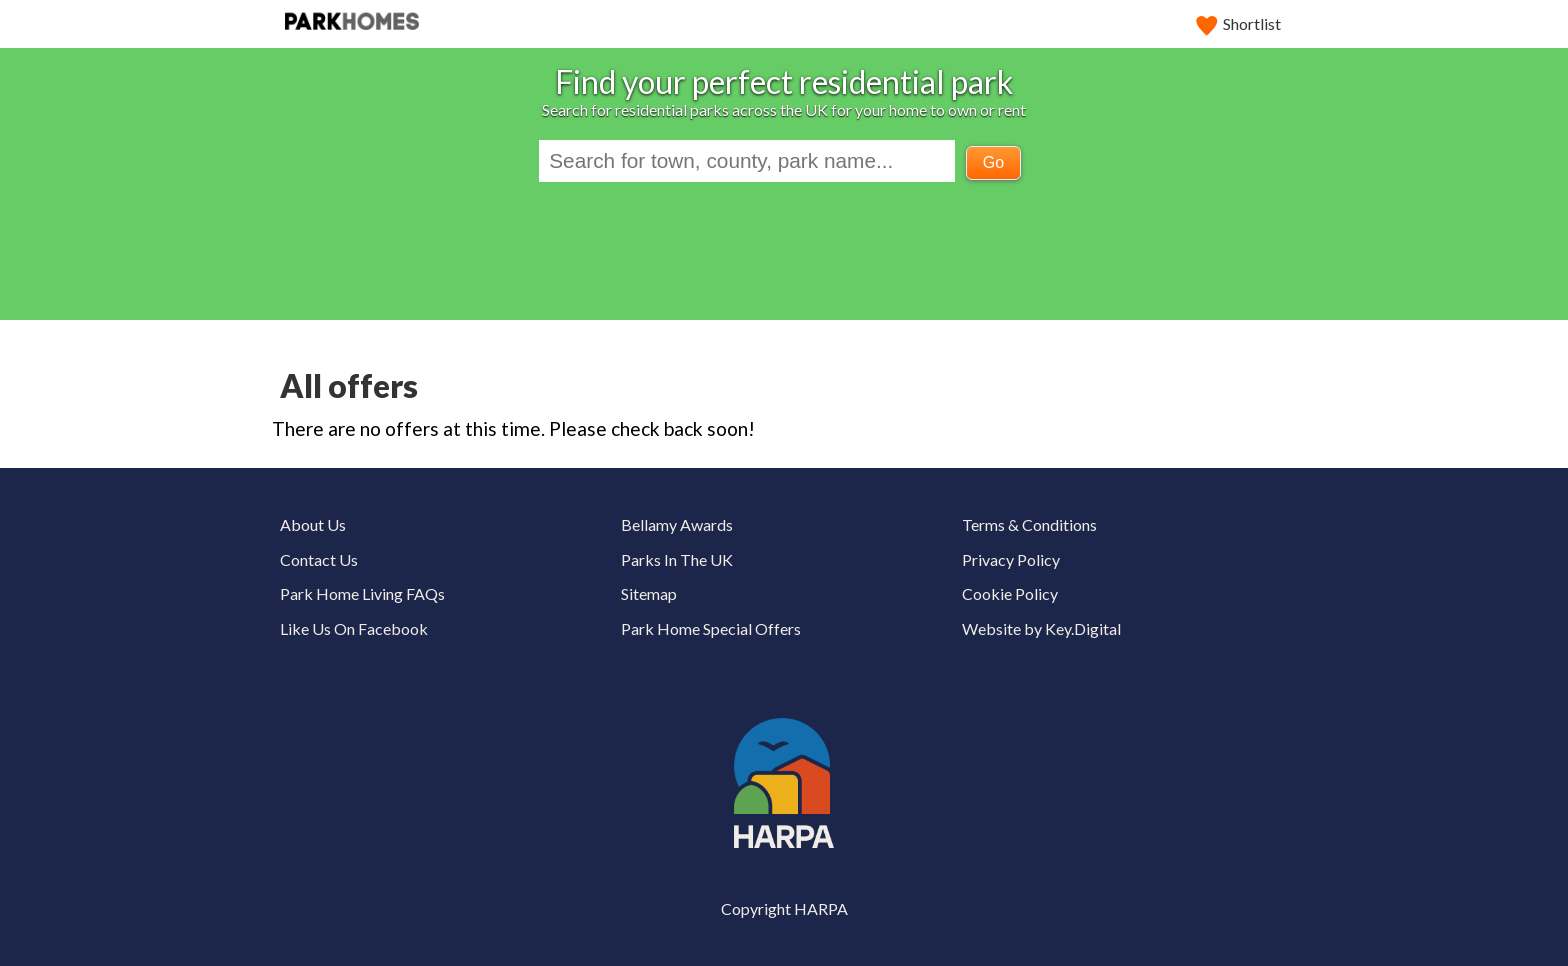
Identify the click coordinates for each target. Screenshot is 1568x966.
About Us (313, 524)
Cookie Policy (1010, 593)
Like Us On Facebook (354, 628)
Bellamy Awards (677, 524)
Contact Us (319, 559)
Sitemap (649, 593)
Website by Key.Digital (1041, 628)
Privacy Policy (1011, 559)
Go (993, 162)
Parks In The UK (677, 559)
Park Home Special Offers (711, 628)
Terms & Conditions (1029, 524)
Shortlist (1239, 23)
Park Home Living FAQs (362, 593)
